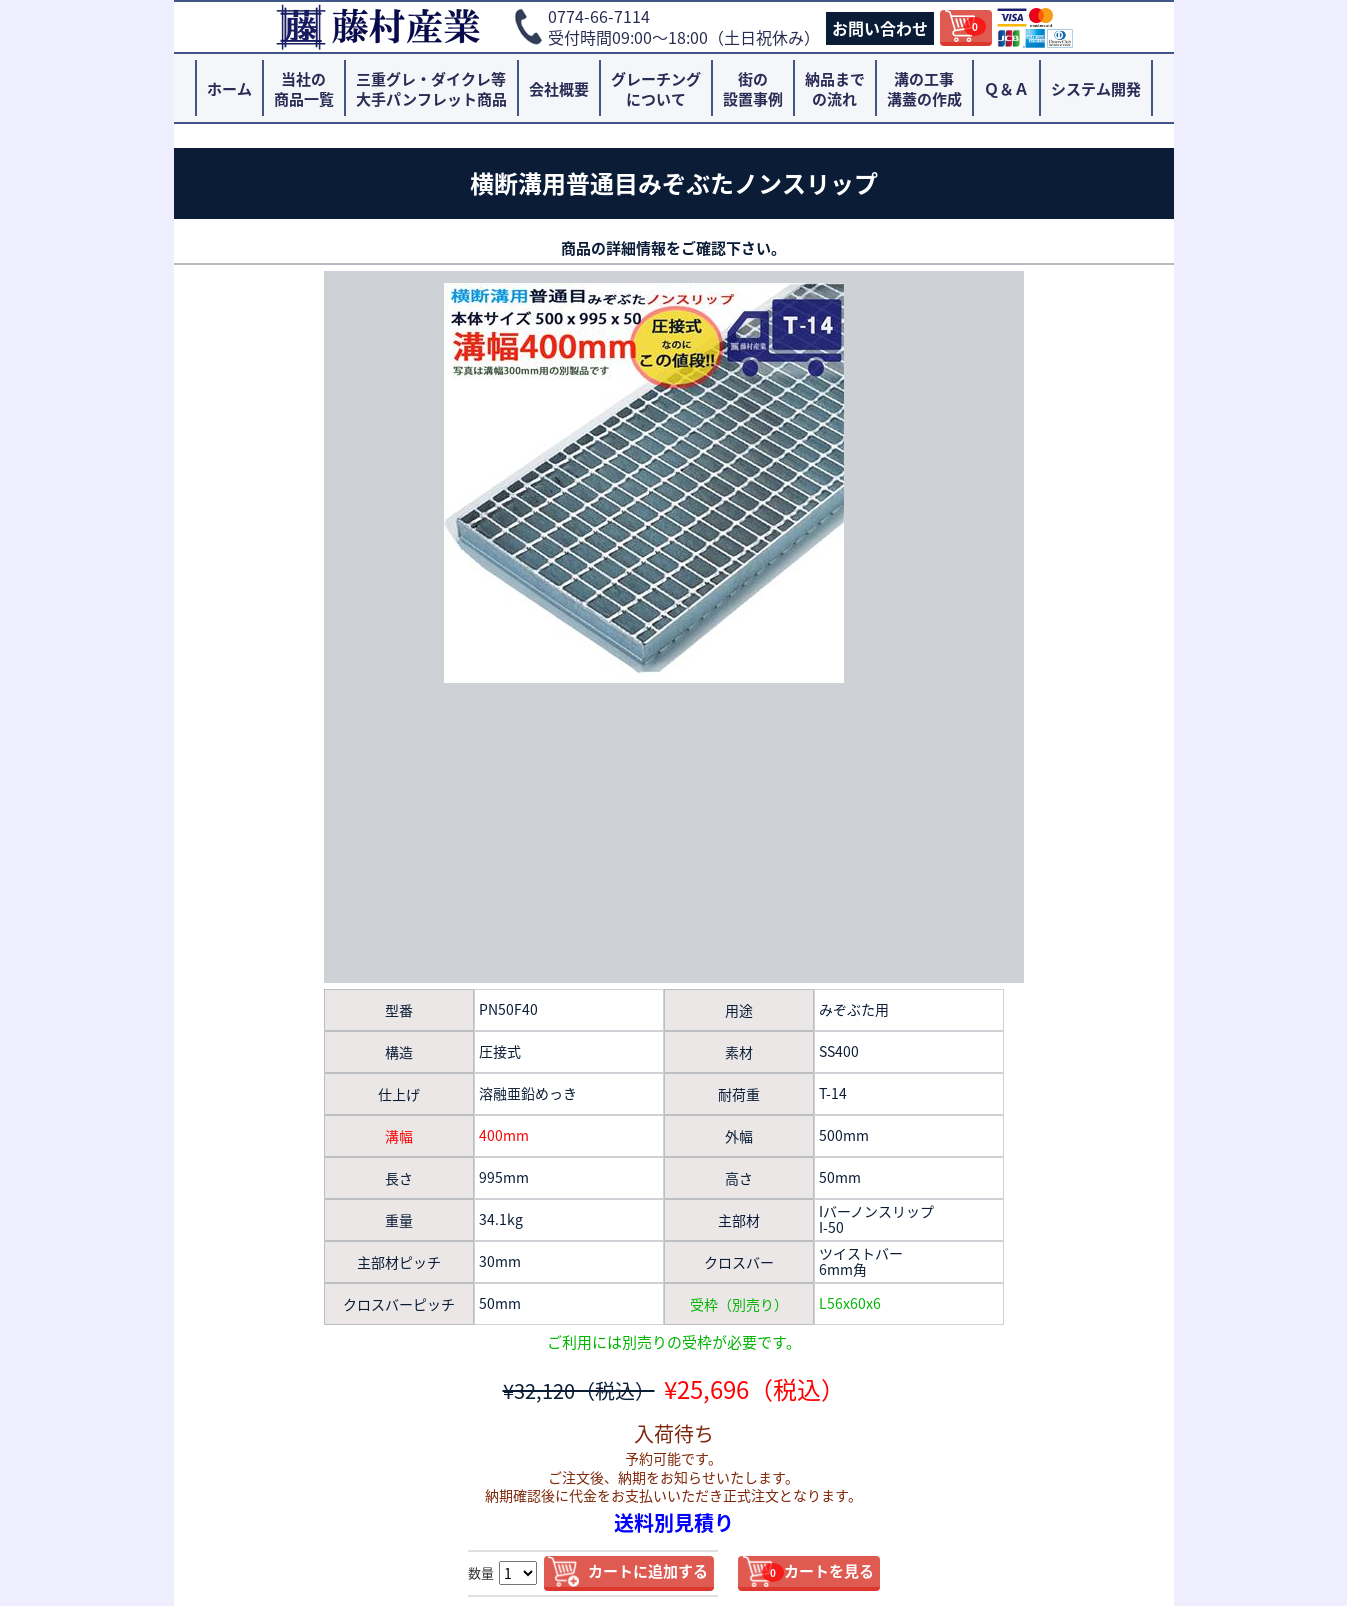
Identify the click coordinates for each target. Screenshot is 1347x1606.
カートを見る (818, 1571)
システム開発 (1096, 89)
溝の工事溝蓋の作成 (924, 89)
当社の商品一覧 (304, 89)
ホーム (229, 89)
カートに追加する (648, 1571)
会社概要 (559, 89)
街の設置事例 (753, 89)
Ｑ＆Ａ (1006, 89)
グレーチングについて (656, 89)
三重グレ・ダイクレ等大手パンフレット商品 (431, 89)
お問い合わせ (880, 28)
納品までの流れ (835, 89)
